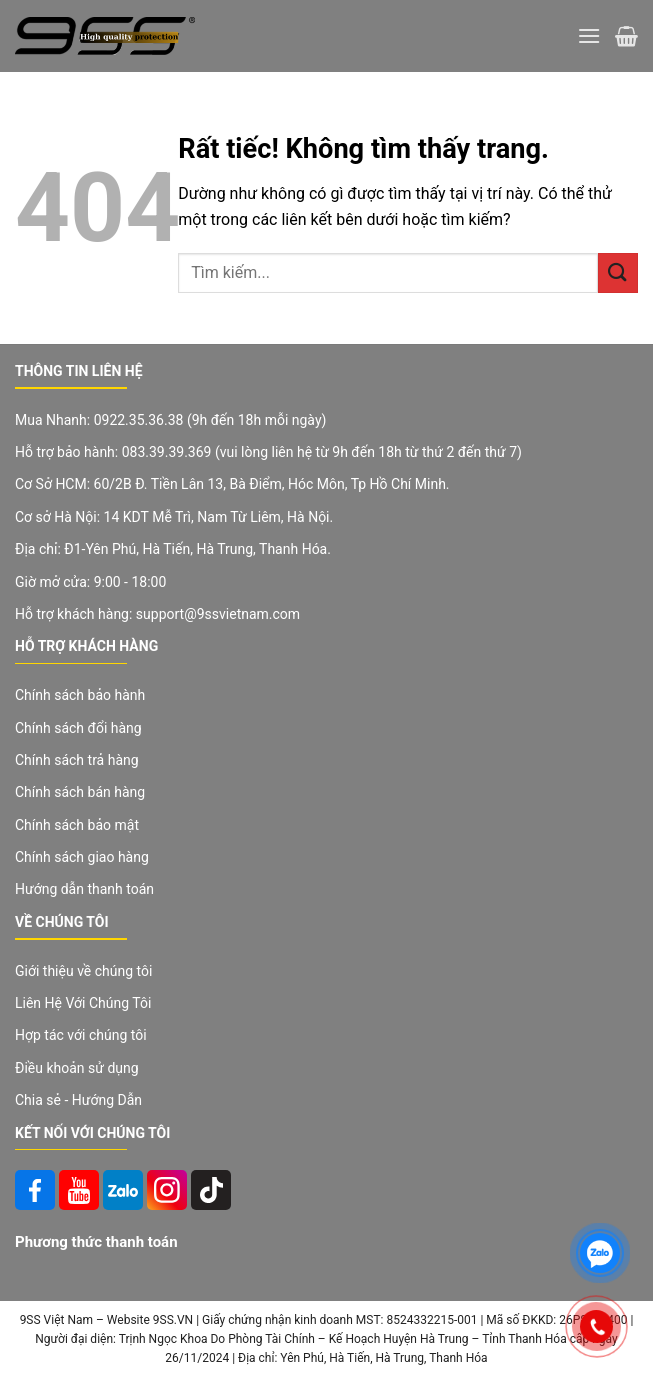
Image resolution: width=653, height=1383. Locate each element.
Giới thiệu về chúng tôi (83, 971)
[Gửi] (618, 272)
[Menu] (589, 35)
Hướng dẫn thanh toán (84, 889)
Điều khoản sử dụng (77, 1068)
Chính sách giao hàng (82, 857)
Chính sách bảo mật (77, 825)
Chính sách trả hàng (77, 760)
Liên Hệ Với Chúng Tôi (83, 1003)
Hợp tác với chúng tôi (81, 1035)
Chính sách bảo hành (80, 695)
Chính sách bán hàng (80, 792)
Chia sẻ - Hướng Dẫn (78, 1100)
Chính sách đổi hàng (78, 728)
